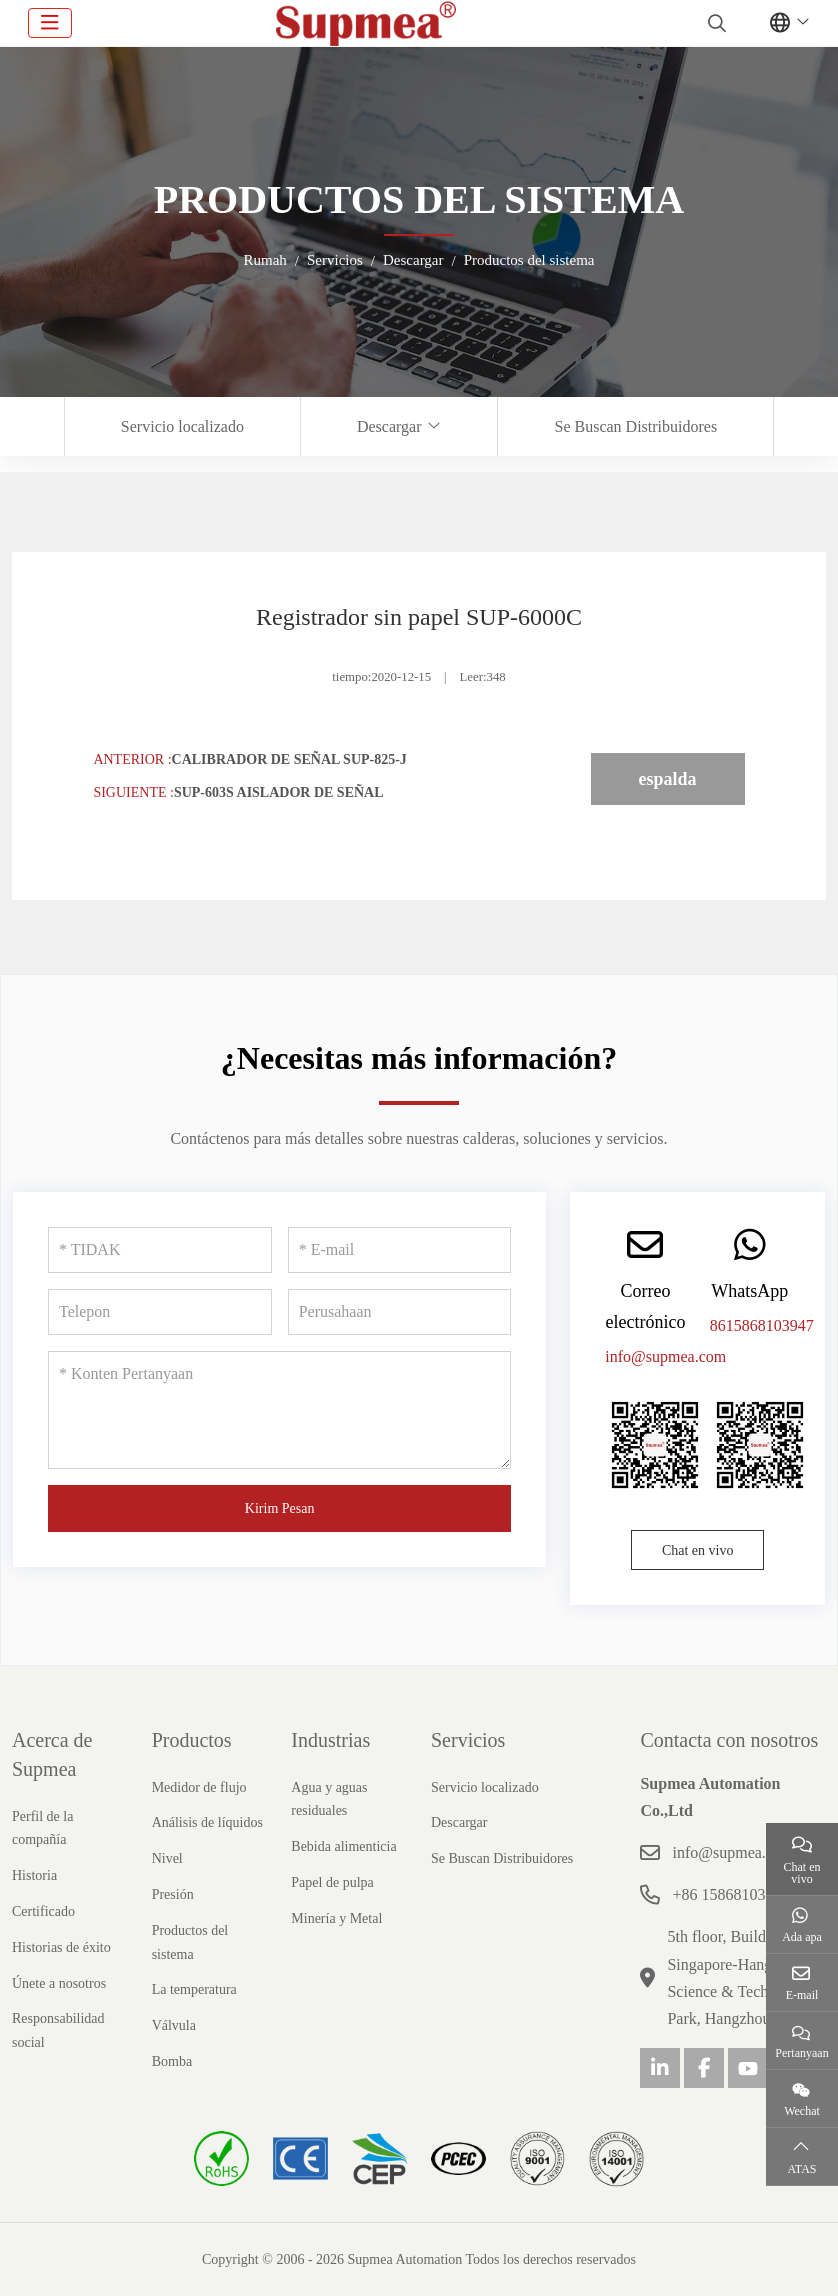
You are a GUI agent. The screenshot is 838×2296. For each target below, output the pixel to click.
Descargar (389, 426)
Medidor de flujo (199, 1787)
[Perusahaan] (400, 1312)
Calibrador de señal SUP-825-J (289, 759)
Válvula (174, 2025)
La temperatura (194, 1989)
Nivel (167, 1858)
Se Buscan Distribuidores (635, 426)
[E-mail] (400, 1250)
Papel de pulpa (332, 1882)
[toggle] (50, 23)
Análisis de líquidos (207, 1822)
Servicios (468, 1740)
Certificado (43, 1911)
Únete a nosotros (59, 1983)
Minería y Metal (336, 1918)
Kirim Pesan (280, 1508)
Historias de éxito (61, 1947)
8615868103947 (762, 1325)
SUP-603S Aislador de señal (279, 792)
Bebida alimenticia (343, 1846)
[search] (714, 23)
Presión (173, 1894)
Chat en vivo (698, 1550)
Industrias (330, 1740)
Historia (34, 1875)
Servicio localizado (182, 426)
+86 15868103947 (730, 1894)
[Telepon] (160, 1312)
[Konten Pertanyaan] (279, 1410)
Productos (192, 1740)
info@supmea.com (665, 1356)
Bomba (172, 2061)
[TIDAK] (160, 1250)
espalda (668, 779)
